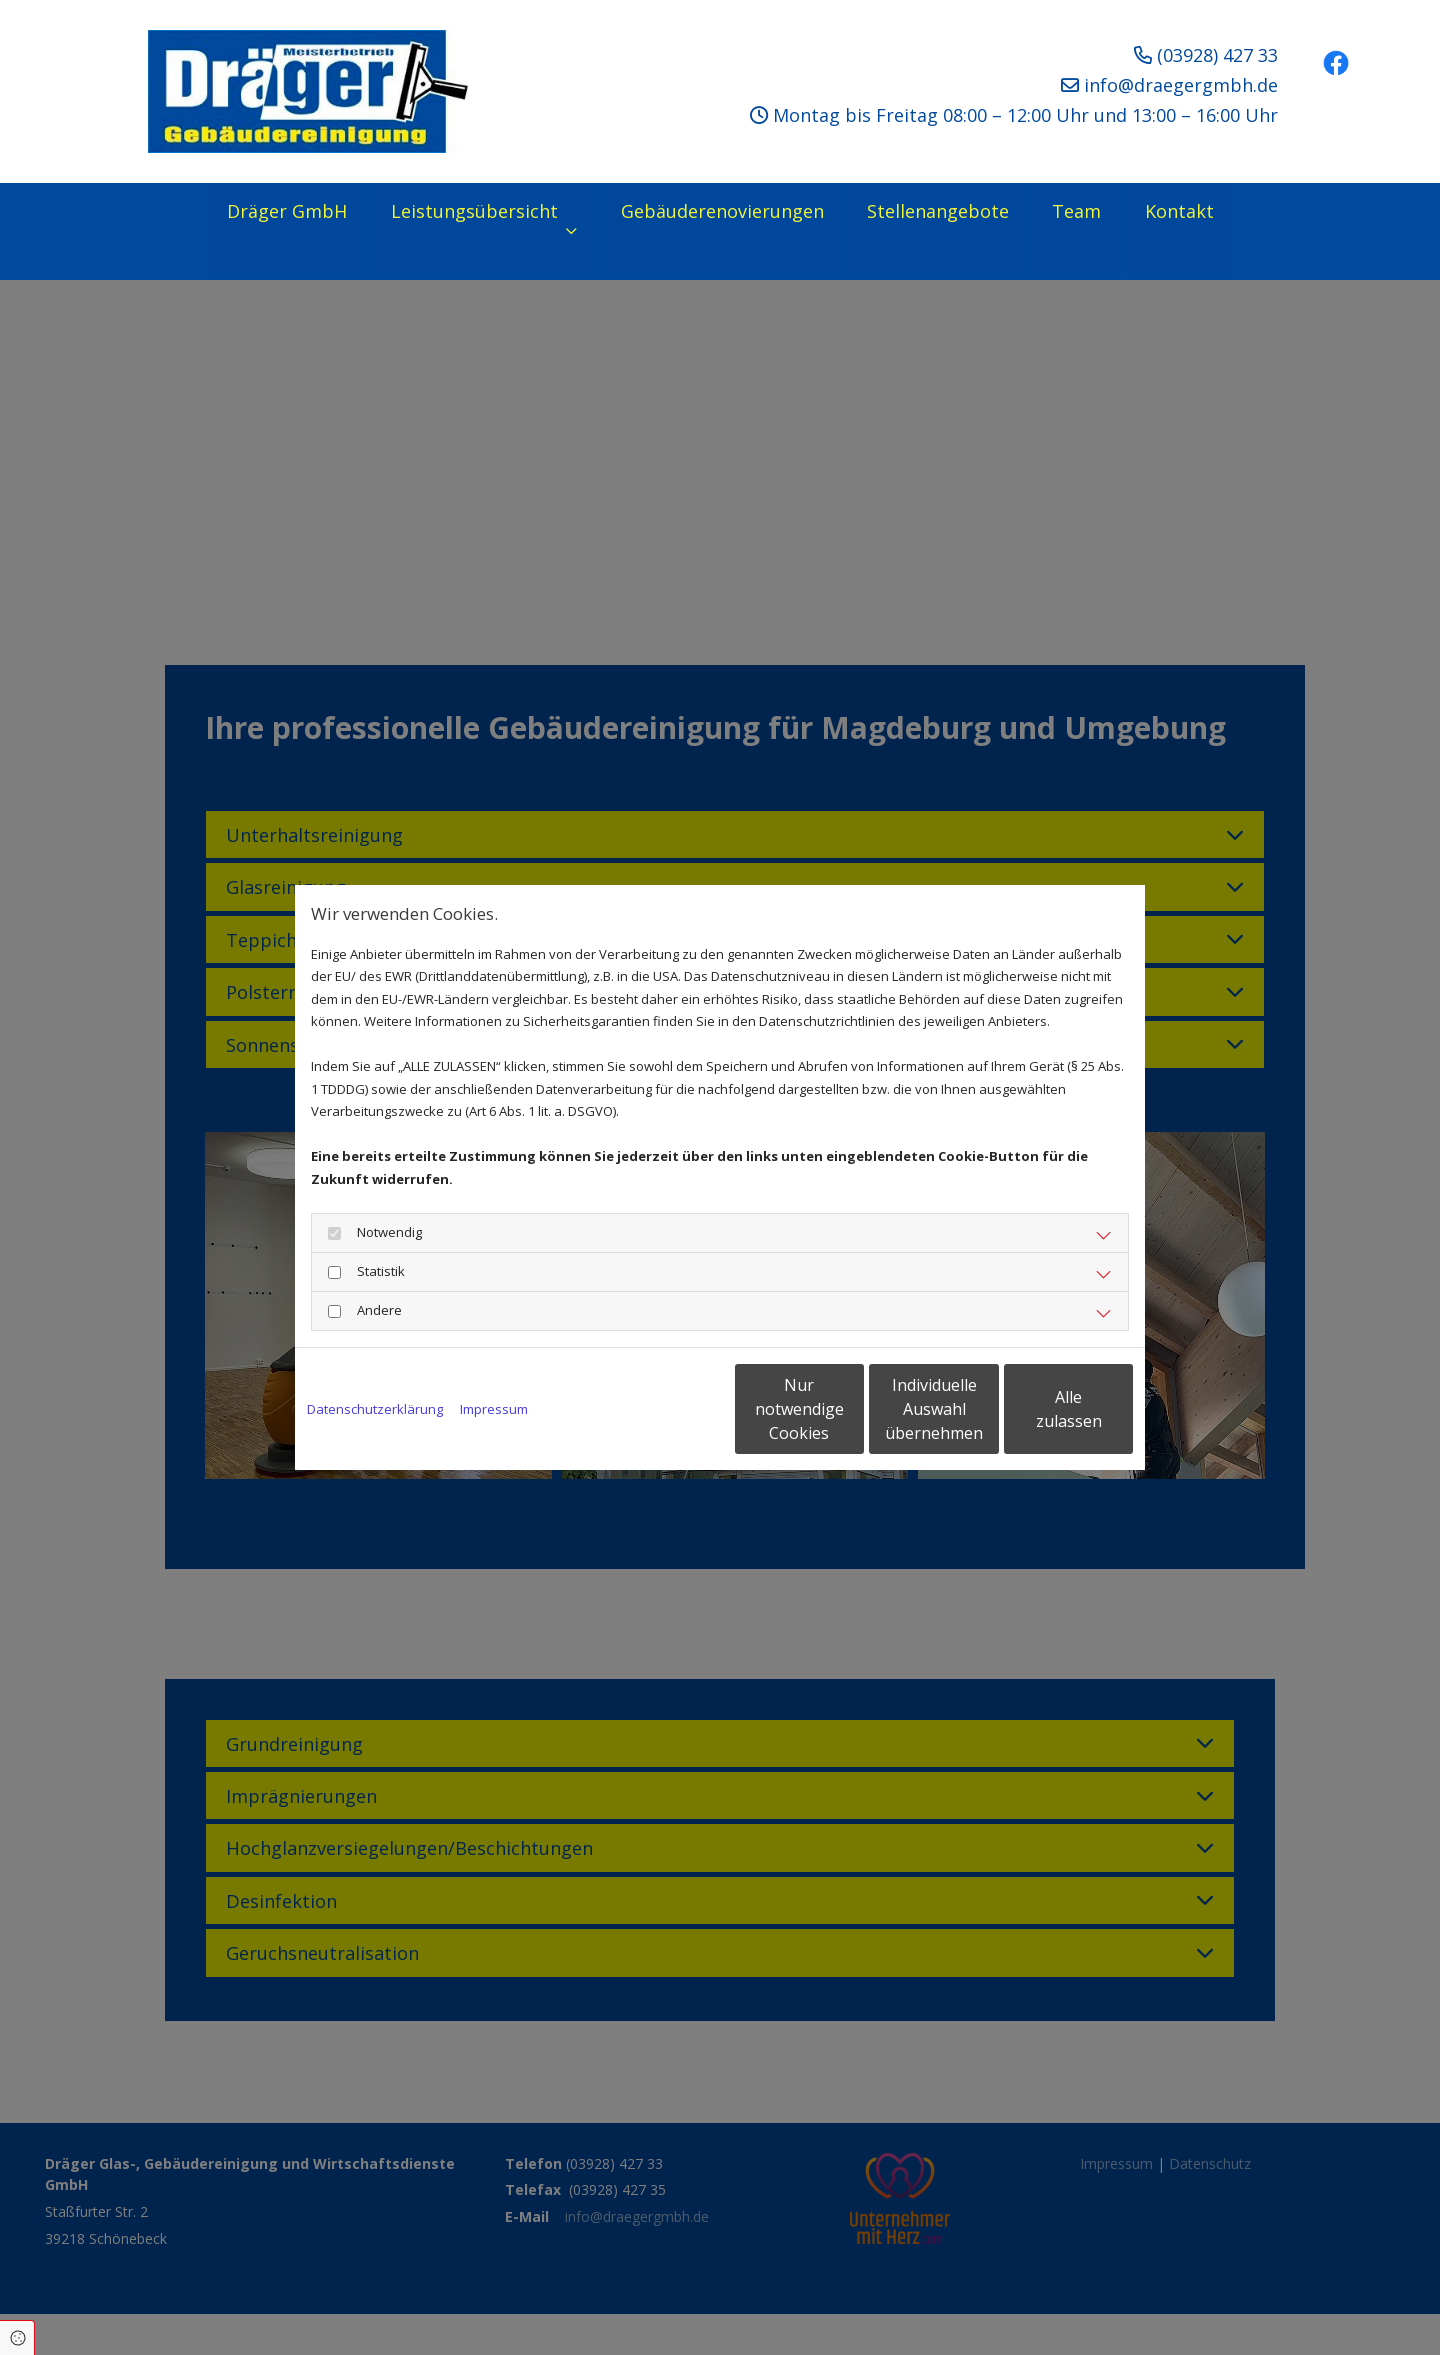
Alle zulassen (1040, 1409)
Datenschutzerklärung (375, 1409)
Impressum (494, 1409)
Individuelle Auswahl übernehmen (851, 1409)
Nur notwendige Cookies (660, 1409)
